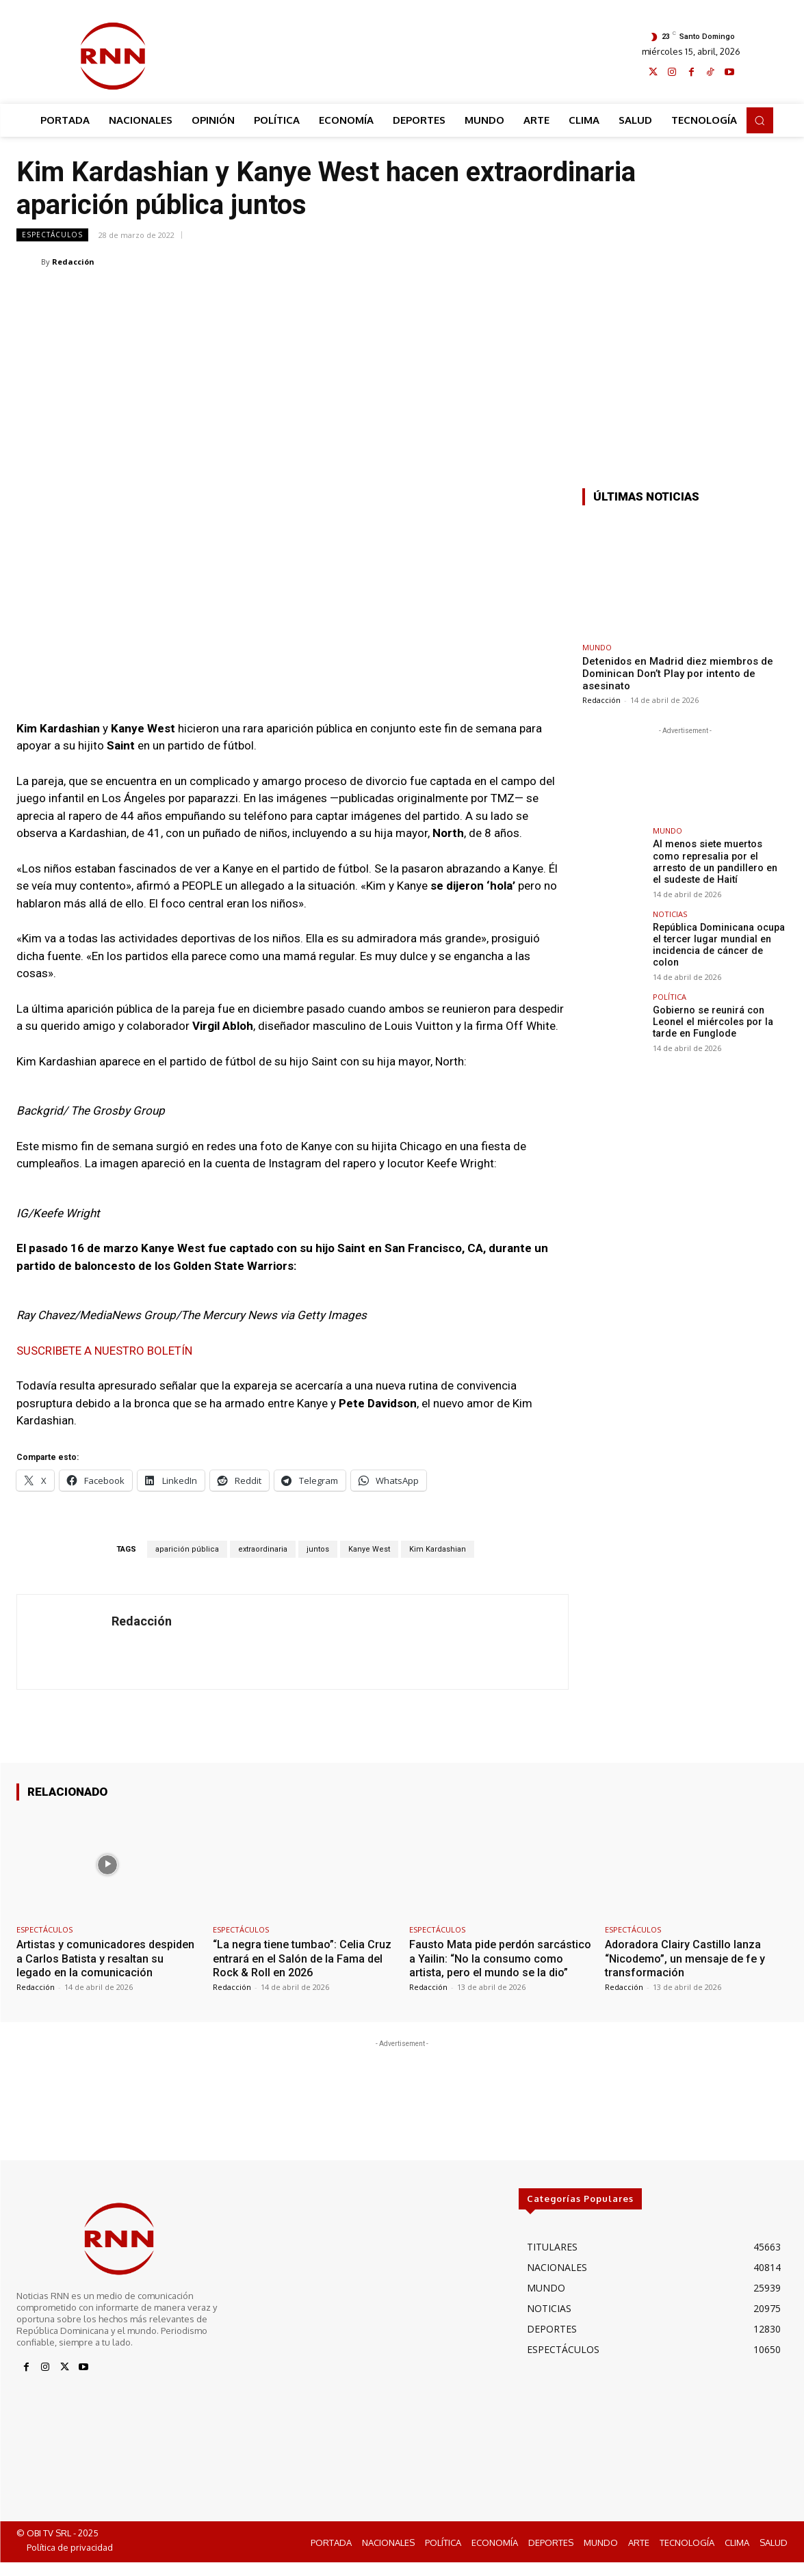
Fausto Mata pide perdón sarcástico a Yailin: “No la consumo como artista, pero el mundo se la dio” (500, 1965)
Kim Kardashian (437, 1549)
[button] (760, 120)
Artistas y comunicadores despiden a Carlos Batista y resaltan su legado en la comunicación (87, 1965)
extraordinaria (262, 1549)
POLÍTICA (669, 994)
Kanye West (369, 1549)
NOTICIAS (670, 912)
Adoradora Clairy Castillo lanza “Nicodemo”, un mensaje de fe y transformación (689, 1958)
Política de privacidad (70, 2561)
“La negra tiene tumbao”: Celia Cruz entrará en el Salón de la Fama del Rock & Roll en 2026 (292, 1958)
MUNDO (597, 647)
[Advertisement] (414, 52)
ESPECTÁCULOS (52, 234)
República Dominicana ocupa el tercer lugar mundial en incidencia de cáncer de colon (718, 943)
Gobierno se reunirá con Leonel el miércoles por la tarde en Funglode (711, 1019)
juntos (318, 1549)
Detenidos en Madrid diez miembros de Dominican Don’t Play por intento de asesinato (677, 673)
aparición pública (187, 1549)
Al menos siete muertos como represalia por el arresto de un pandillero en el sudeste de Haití (719, 861)
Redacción (73, 261)
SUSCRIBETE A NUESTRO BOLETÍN (104, 1350)
